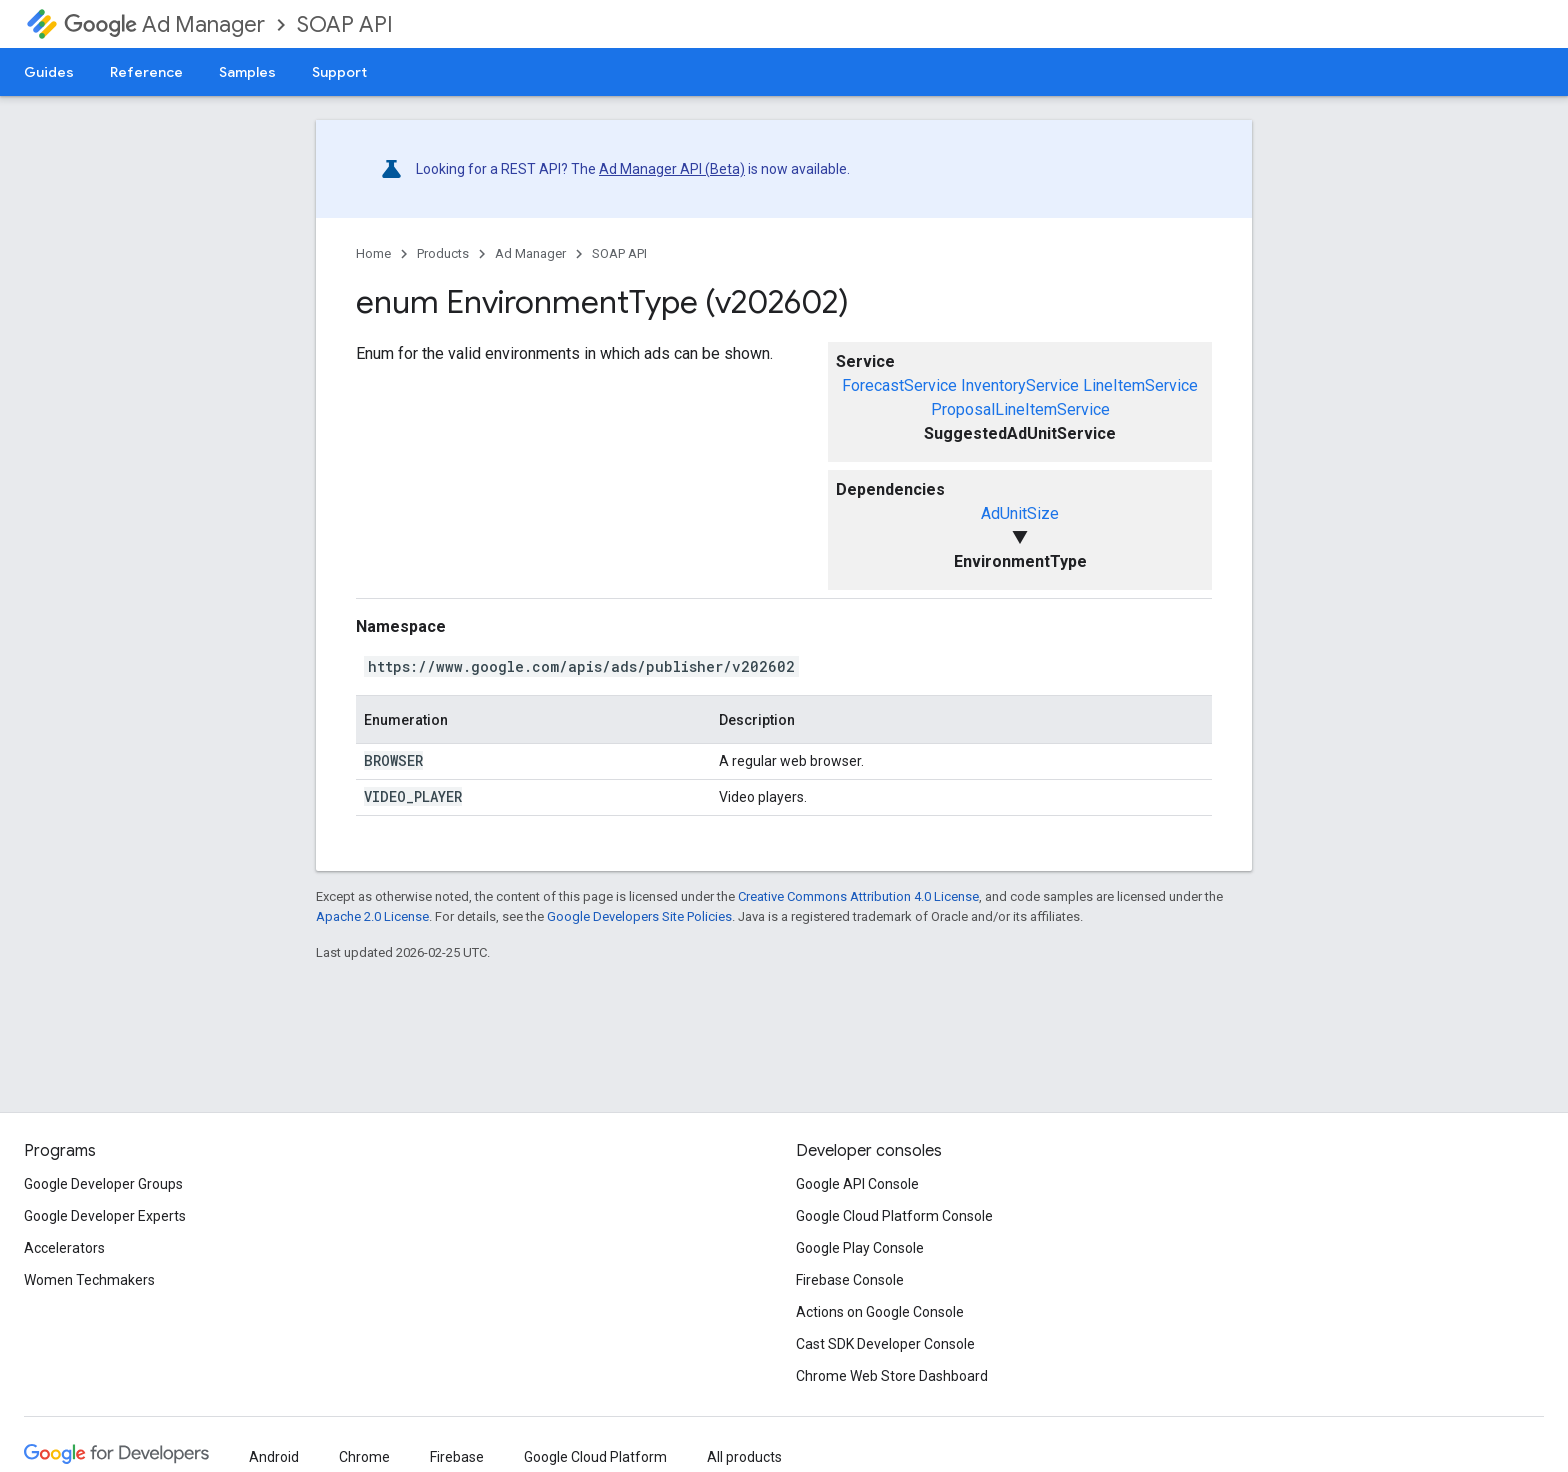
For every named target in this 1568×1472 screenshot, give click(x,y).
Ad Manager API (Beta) (672, 169)
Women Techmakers (89, 1280)
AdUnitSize (1020, 513)
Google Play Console (860, 1248)
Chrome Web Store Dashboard (892, 1376)
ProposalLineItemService (1020, 409)
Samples (247, 72)
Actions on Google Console (880, 1312)
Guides (49, 72)
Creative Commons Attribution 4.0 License (858, 896)
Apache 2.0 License (372, 916)
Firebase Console (850, 1280)
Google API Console (857, 1184)
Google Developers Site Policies (639, 916)
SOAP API (345, 24)
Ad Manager (164, 24)
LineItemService (1140, 385)
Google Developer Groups (103, 1184)
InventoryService (1020, 385)
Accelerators (64, 1248)
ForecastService (899, 385)
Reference (146, 72)
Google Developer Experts (105, 1216)
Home (373, 253)
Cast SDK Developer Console (885, 1344)
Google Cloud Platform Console (894, 1216)
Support (339, 72)
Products (443, 253)
